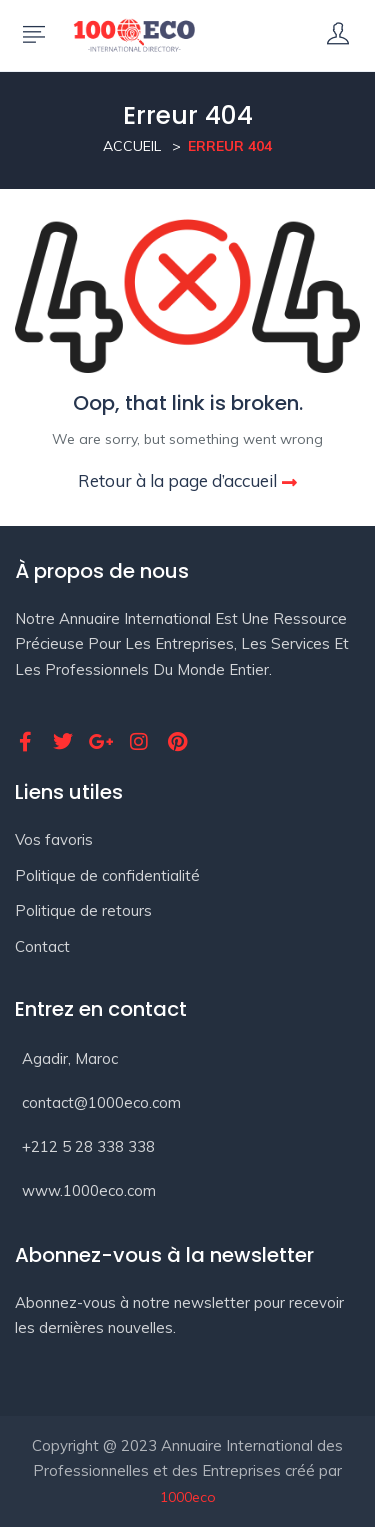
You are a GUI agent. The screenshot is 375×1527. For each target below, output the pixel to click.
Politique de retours (83, 910)
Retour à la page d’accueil (187, 480)
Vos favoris (54, 839)
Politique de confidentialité (107, 875)
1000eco (188, 1497)
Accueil (132, 146)
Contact (42, 946)
